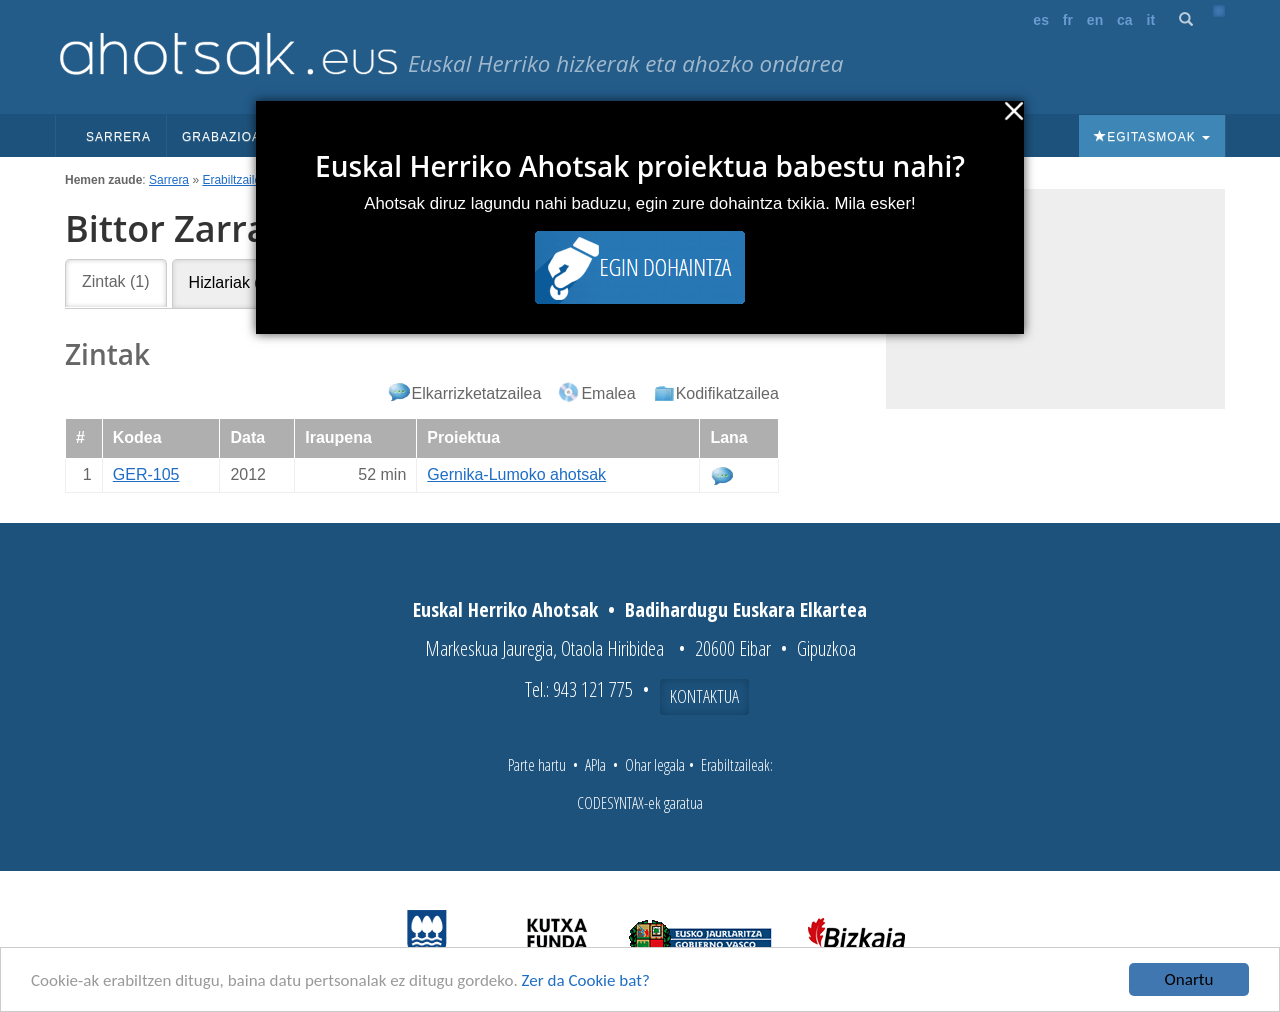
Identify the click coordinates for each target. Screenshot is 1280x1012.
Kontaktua (704, 696)
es (1041, 20)
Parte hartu (537, 765)
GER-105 (146, 474)
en (1095, 20)
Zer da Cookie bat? (586, 983)
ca (1125, 20)
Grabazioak (233, 137)
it (1151, 20)
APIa (595, 765)
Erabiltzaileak (237, 180)
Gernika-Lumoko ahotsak (516, 474)
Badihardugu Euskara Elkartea (746, 609)
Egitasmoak (1152, 137)
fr (1068, 20)
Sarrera (118, 137)
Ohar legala (655, 765)
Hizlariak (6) (231, 282)
